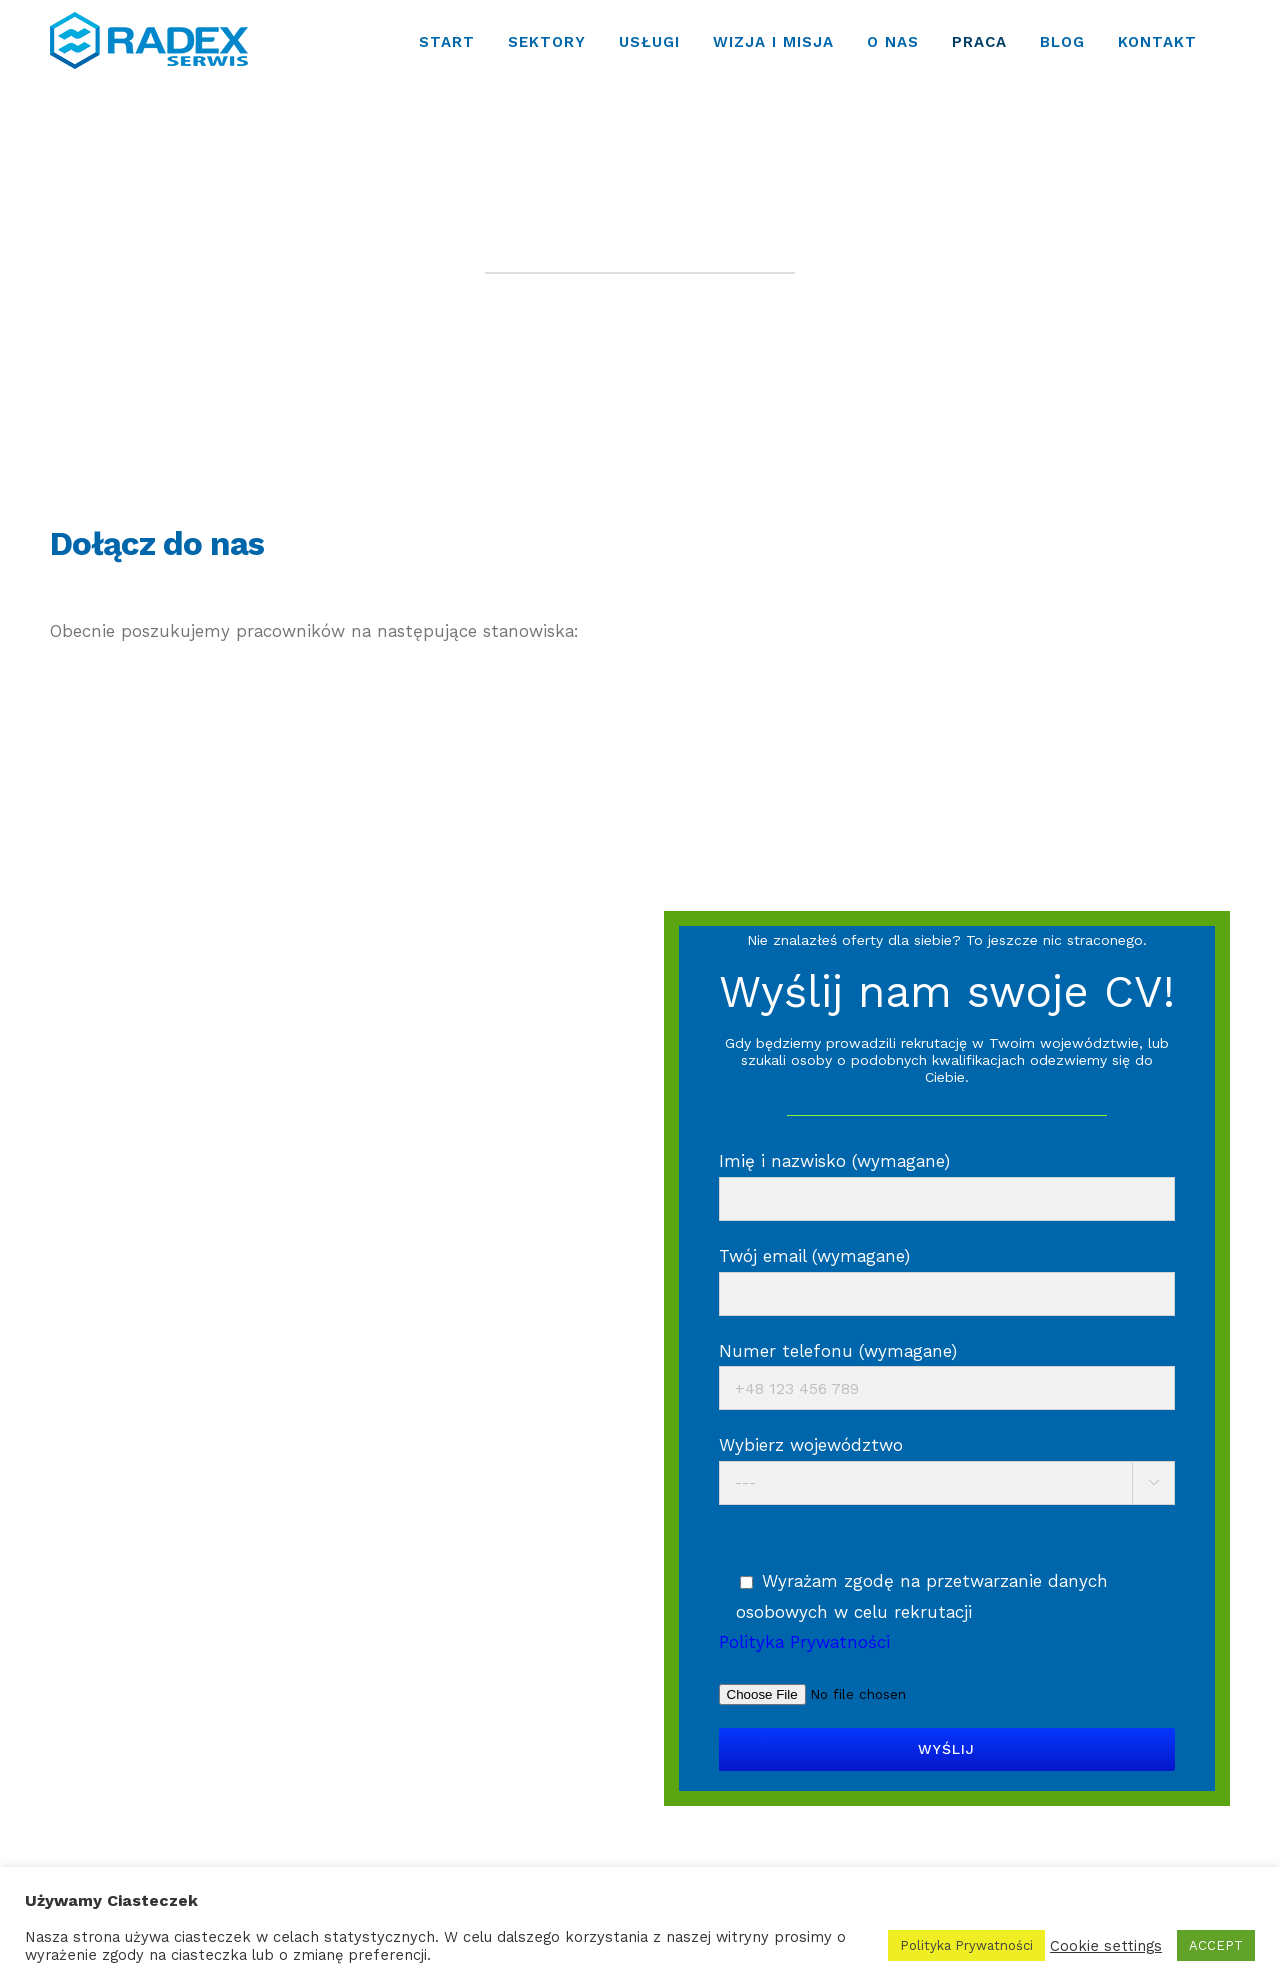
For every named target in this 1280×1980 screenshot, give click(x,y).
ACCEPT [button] (1216, 1945)
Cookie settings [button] (1106, 1946)
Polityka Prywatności (966, 1945)
